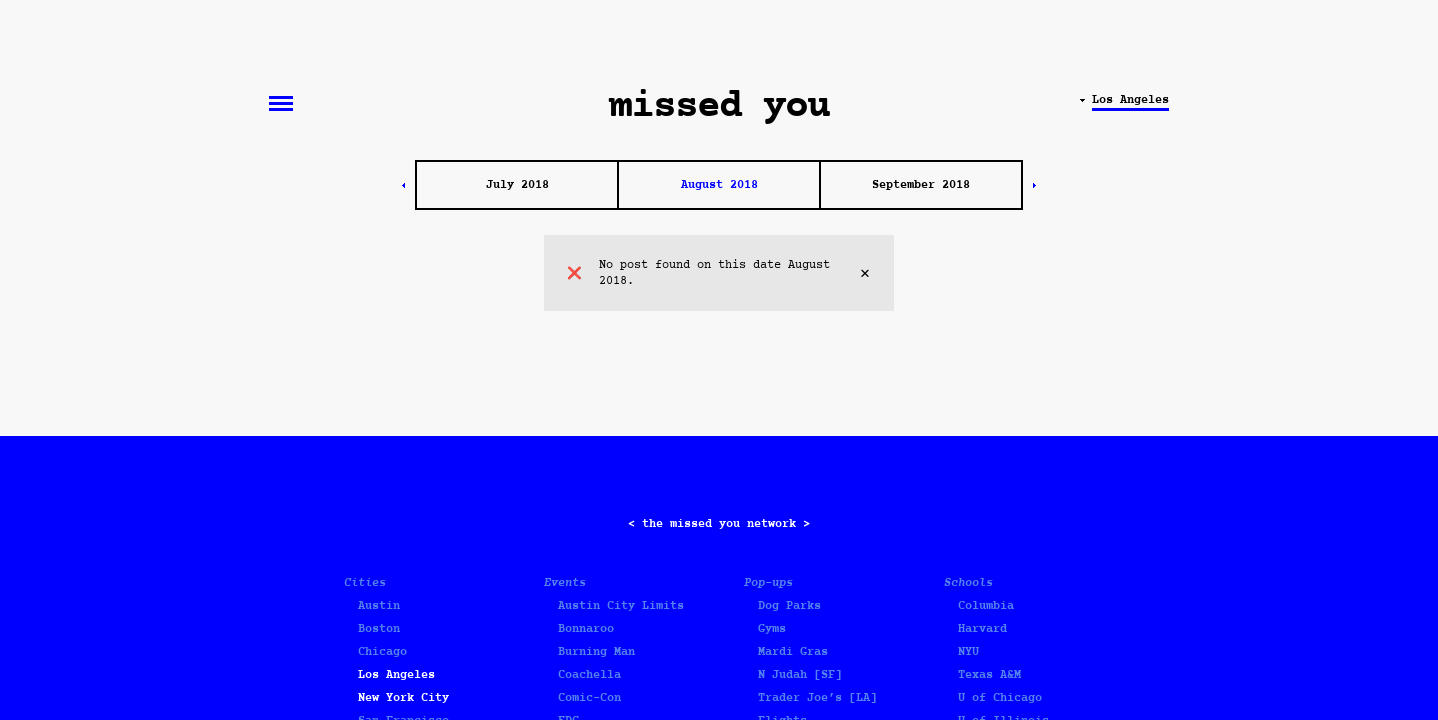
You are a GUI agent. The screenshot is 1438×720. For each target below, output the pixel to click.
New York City (403, 698)
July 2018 (517, 185)
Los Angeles (396, 675)
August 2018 (719, 185)
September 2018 (921, 185)
